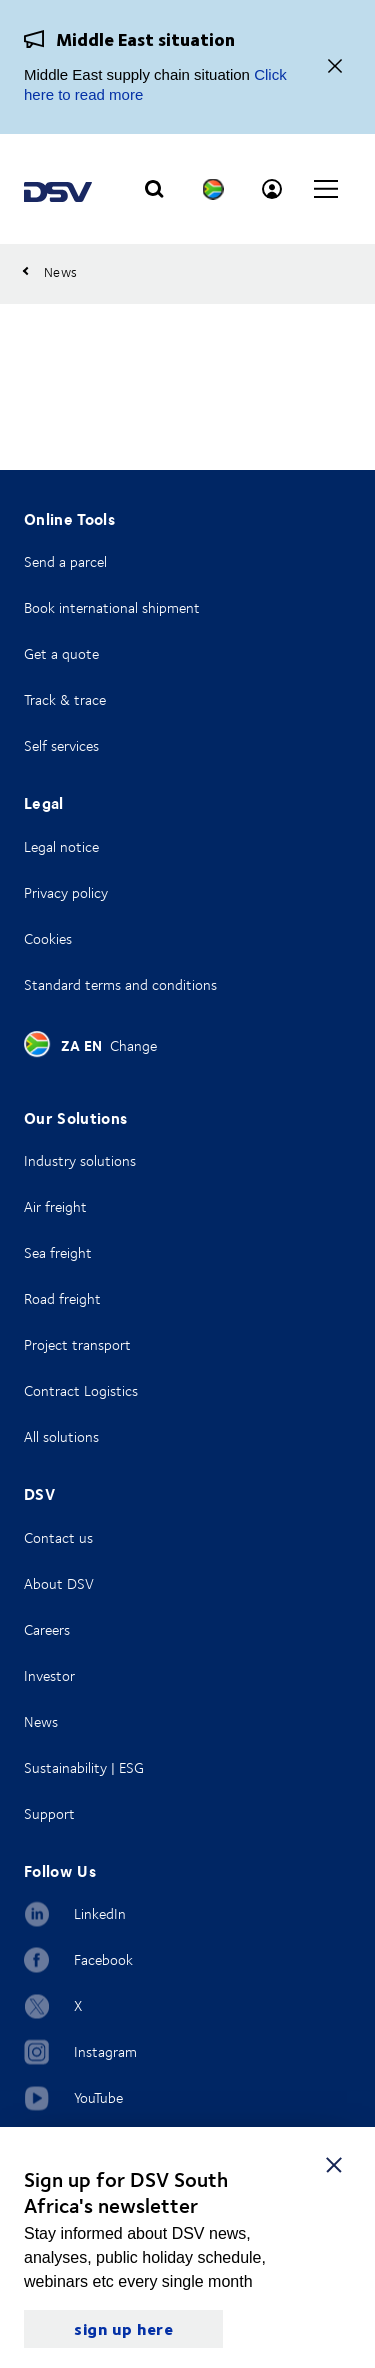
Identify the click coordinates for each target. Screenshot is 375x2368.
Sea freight (58, 1252)
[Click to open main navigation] (326, 189)
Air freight (55, 1206)
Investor (49, 1675)
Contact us (58, 1537)
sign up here (123, 2328)
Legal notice (61, 846)
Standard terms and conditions (120, 984)
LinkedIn (100, 1913)
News (41, 1721)
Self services (61, 745)
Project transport (77, 1344)
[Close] (335, 67)
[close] (334, 2164)
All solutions (61, 1436)
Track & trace (65, 699)
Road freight (62, 1298)
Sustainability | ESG (84, 1767)
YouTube (98, 2097)
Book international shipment (112, 607)
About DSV (59, 1583)
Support (49, 1813)
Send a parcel (65, 561)
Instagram (105, 2051)
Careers (47, 1629)
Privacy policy (66, 892)
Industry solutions (80, 1160)
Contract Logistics (81, 1390)
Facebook (103, 1959)
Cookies (48, 938)
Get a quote (61, 653)
